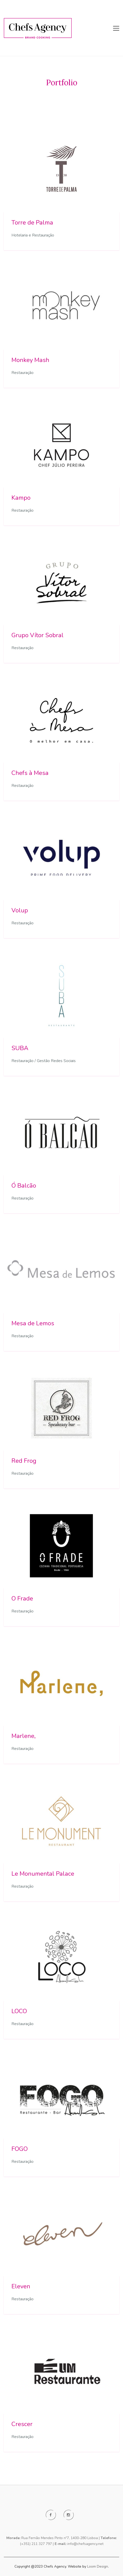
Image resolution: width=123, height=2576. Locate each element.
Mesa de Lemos (32, 1323)
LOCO (19, 2011)
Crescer (22, 2424)
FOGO (19, 2149)
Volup (19, 910)
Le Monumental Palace (42, 1874)
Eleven (20, 2286)
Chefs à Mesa (30, 773)
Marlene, (23, 1736)
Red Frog (23, 1461)
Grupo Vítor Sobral (37, 635)
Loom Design (97, 2566)
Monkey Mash (30, 360)
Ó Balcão (23, 1185)
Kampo (20, 498)
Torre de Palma (32, 222)
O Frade (22, 1598)
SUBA (19, 1048)
